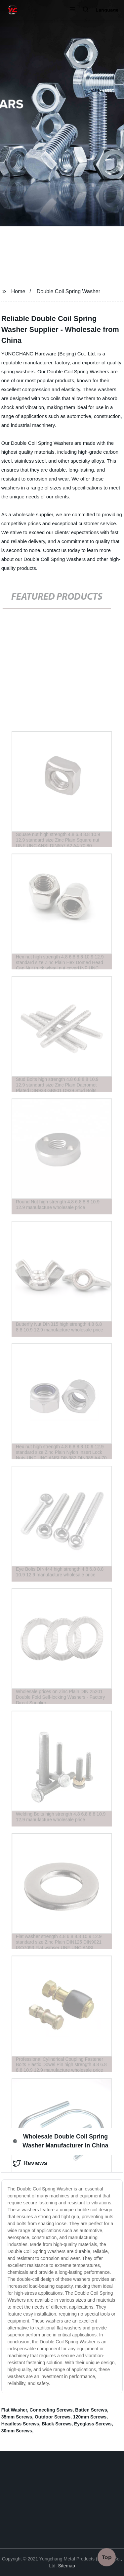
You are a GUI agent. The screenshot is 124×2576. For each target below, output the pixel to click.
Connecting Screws (51, 2410)
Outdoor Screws (52, 2416)
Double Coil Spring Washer (68, 291)
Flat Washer (14, 2410)
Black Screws (56, 2423)
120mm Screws (89, 2416)
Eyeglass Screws (93, 2423)
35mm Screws (16, 2416)
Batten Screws (91, 2410)
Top (107, 2556)
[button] (72, 10)
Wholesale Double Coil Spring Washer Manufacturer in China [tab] (60, 2141)
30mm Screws (16, 2430)
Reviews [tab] (30, 2163)
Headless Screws (20, 2423)
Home (18, 291)
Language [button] (107, 10)
